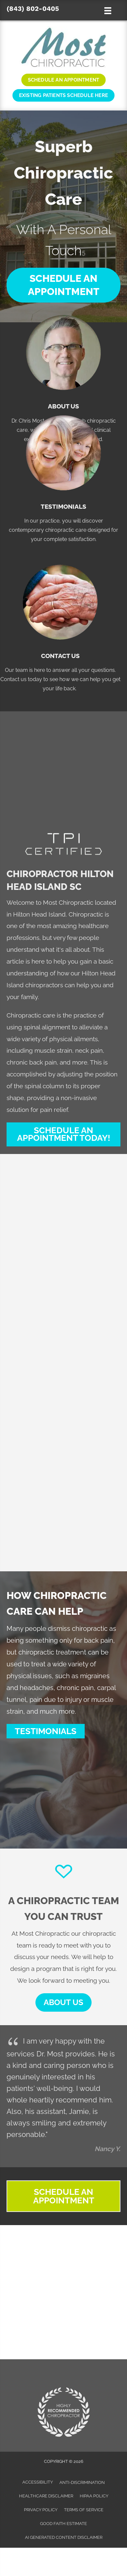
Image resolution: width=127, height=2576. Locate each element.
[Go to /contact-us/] (60, 625)
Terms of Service (83, 2509)
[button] (63, 285)
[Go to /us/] (63, 375)
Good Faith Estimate (63, 2523)
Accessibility (37, 2482)
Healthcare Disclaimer (46, 2495)
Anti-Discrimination (82, 2482)
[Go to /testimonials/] (63, 476)
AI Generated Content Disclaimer (63, 2537)
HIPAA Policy (94, 2495)
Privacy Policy (40, 2509)
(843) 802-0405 (33, 8)
